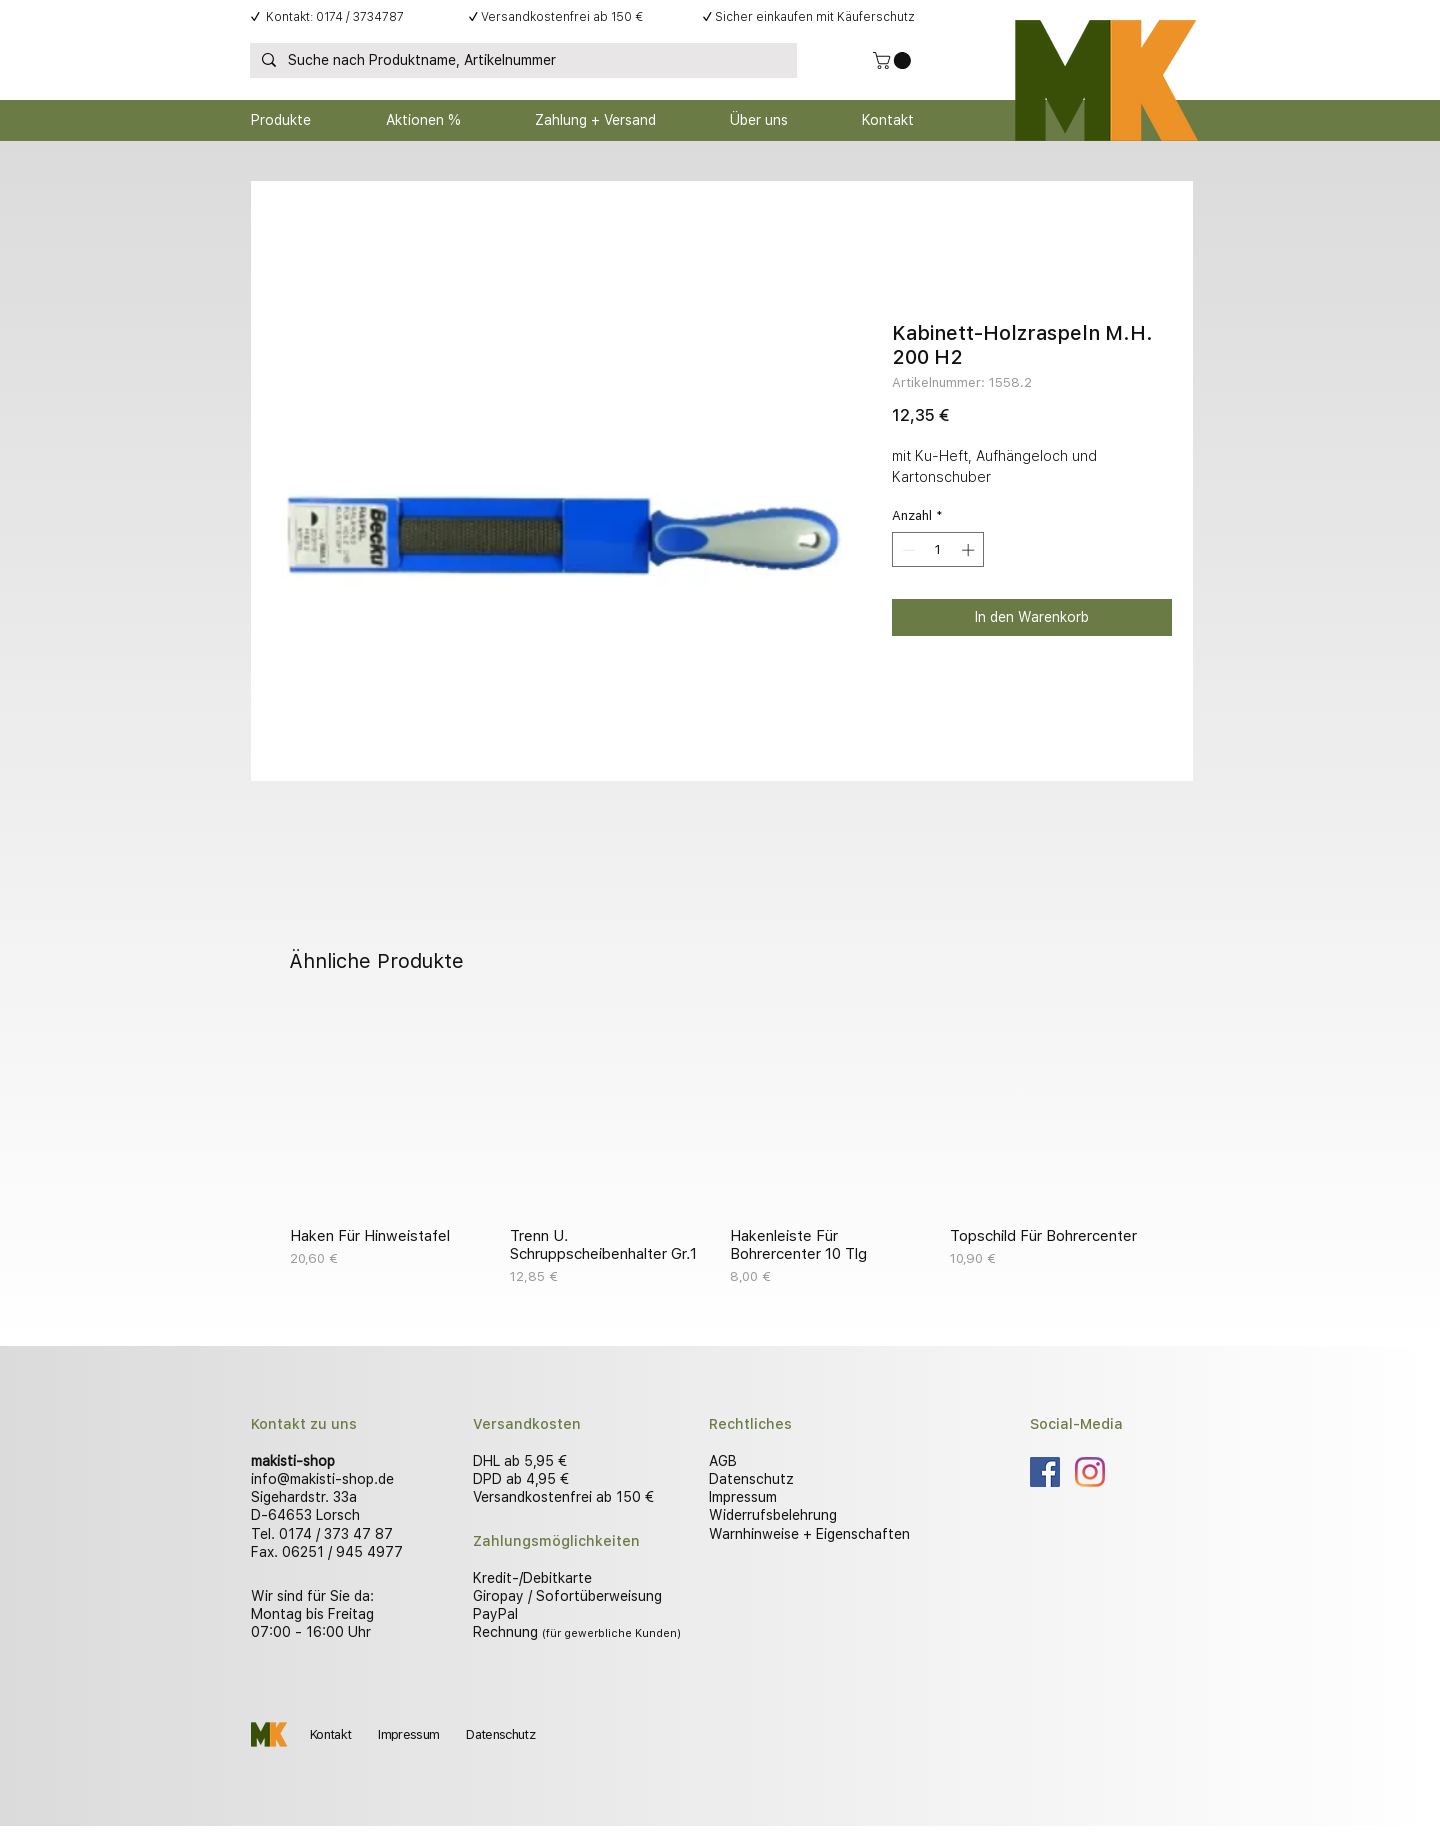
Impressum (743, 1497)
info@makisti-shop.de (322, 1479)
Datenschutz (751, 1479)
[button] (894, 60)
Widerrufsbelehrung (773, 1515)
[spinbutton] (938, 550)
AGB (723, 1461)
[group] (720, 1149)
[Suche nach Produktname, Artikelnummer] (521, 61)
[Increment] (970, 550)
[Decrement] (907, 550)
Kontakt (330, 1734)
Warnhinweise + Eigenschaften (809, 1534)
